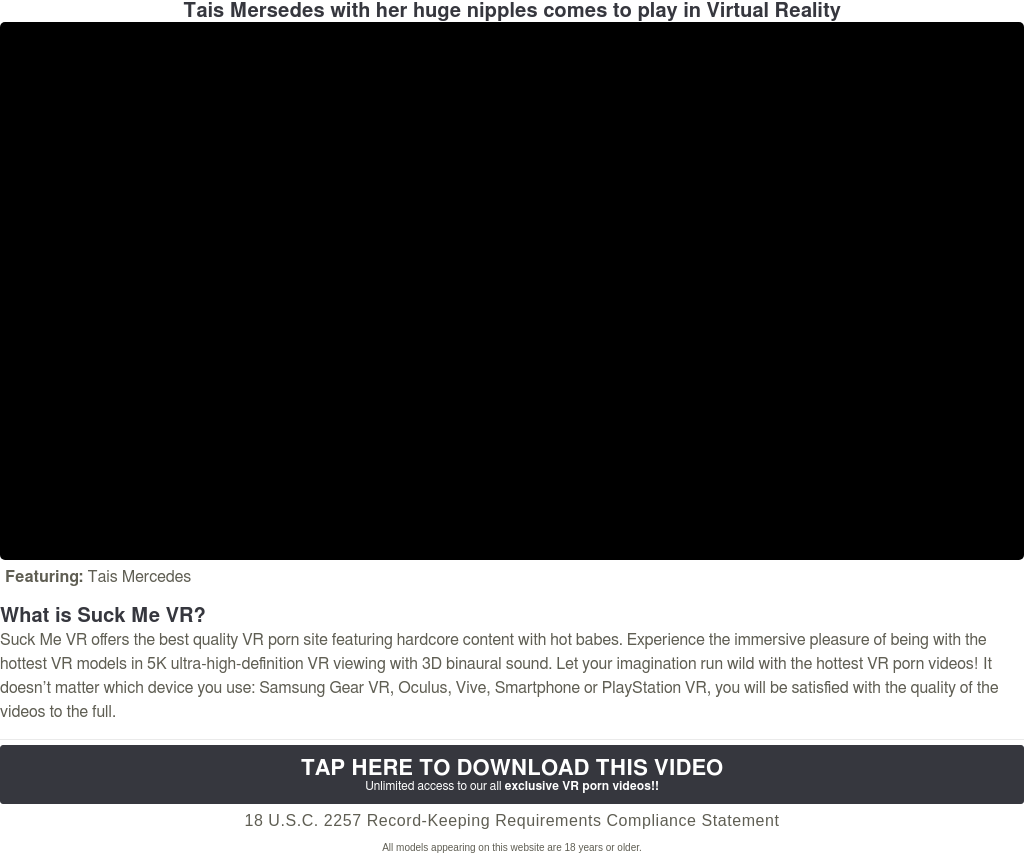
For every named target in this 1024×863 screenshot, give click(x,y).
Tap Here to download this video (512, 775)
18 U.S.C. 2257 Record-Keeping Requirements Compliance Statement (511, 820)
